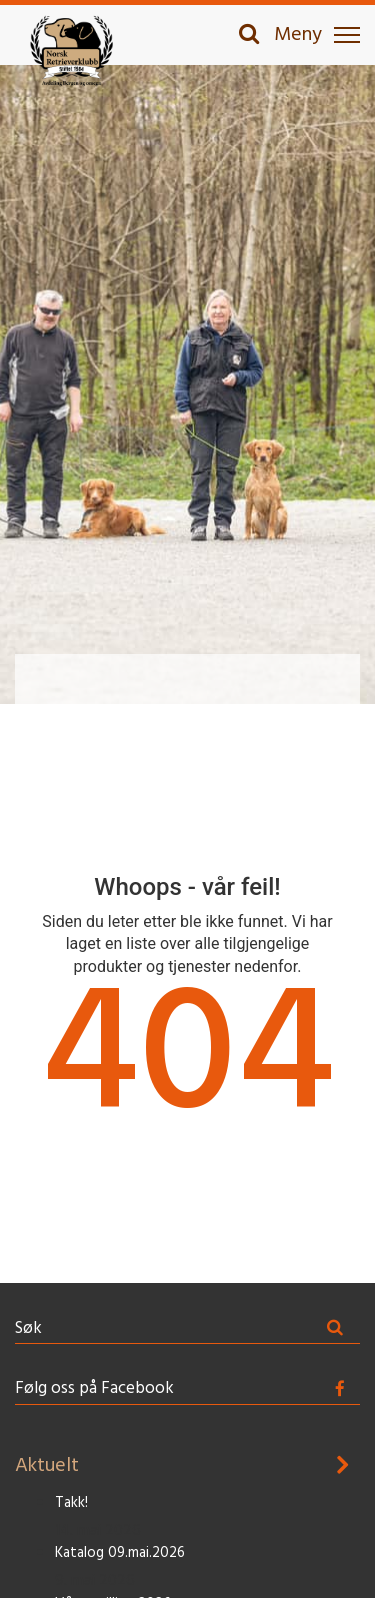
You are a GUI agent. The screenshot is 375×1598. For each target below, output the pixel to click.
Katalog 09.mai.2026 (120, 1553)
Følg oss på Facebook (94, 1388)
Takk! (71, 1503)
